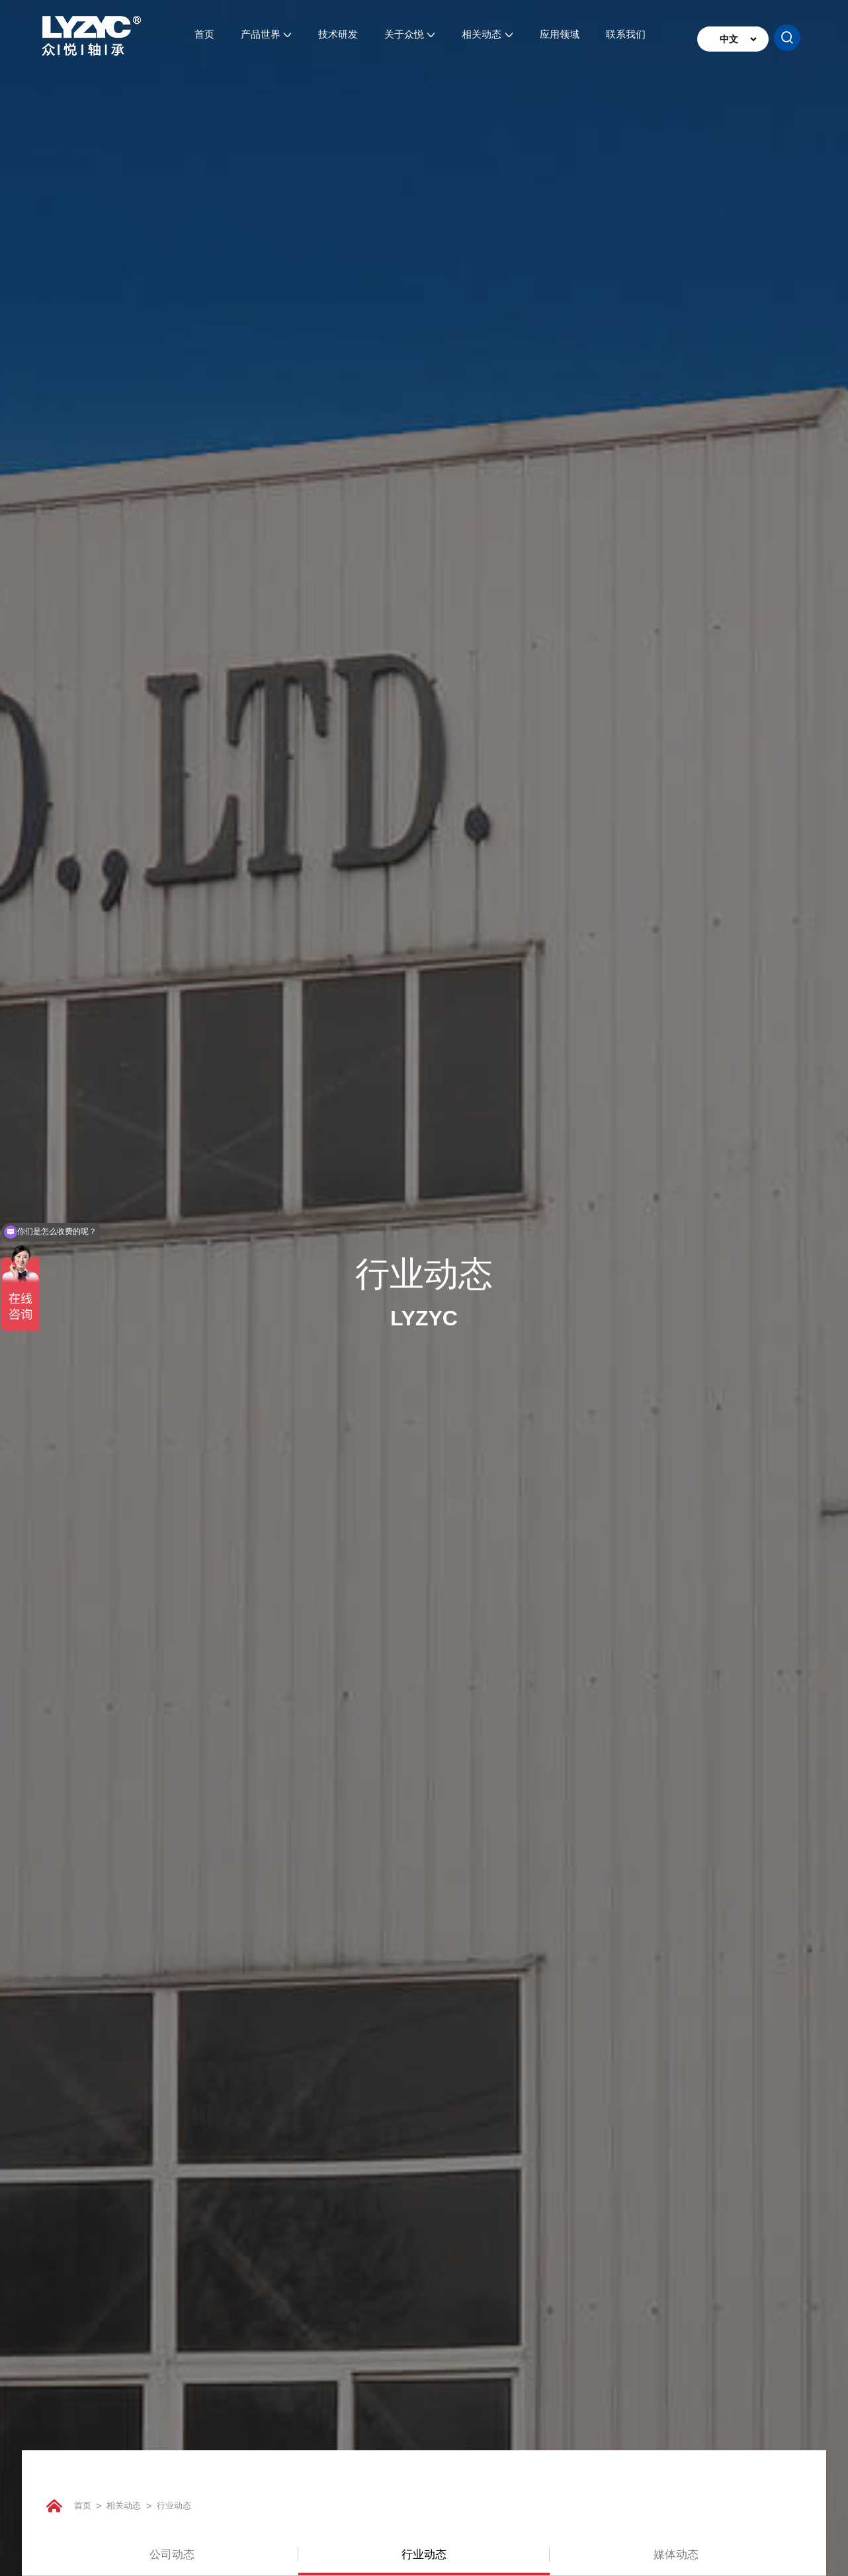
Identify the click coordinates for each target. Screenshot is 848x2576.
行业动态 (196, 2505)
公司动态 (172, 2552)
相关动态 (487, 38)
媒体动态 (676, 2552)
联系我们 (626, 38)
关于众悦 (409, 38)
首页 (204, 38)
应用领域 (559, 38)
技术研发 (338, 38)
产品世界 (266, 38)
